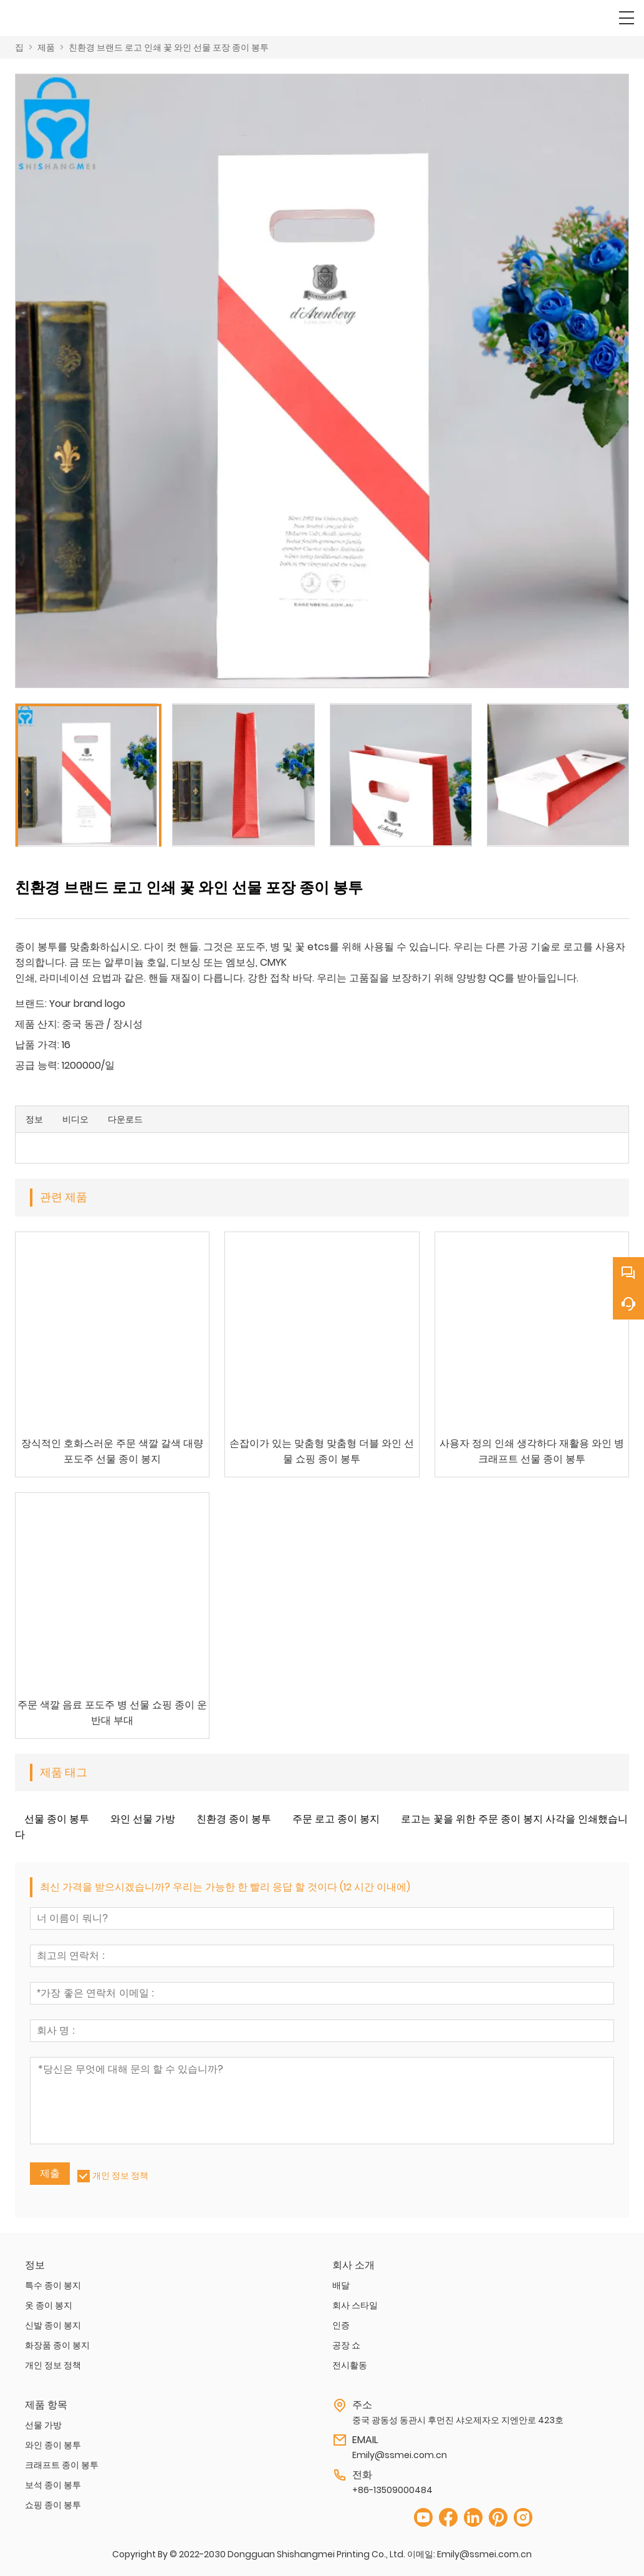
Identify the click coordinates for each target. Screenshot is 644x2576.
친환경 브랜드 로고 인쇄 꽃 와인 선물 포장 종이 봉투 (169, 47)
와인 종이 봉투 (53, 2445)
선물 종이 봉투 (56, 1819)
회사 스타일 (355, 2305)
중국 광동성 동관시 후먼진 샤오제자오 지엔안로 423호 (458, 2420)
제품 (46, 47)
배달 (341, 2285)
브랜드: (31, 1003)
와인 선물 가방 (142, 1819)
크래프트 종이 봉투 (62, 2465)
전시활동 (349, 2365)
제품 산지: (37, 1024)
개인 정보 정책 (120, 2175)
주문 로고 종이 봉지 (336, 1819)
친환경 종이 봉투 (233, 1819)
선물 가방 (43, 2425)
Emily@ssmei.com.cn (399, 2455)
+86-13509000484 (392, 2490)
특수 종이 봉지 (53, 2285)
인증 (341, 2325)
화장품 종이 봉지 (57, 2345)
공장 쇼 (346, 2345)
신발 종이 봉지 (53, 2325)
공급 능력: (37, 1065)
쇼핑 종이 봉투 (53, 2505)
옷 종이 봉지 (48, 2305)
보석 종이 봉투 (53, 2485)
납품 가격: (37, 1045)
